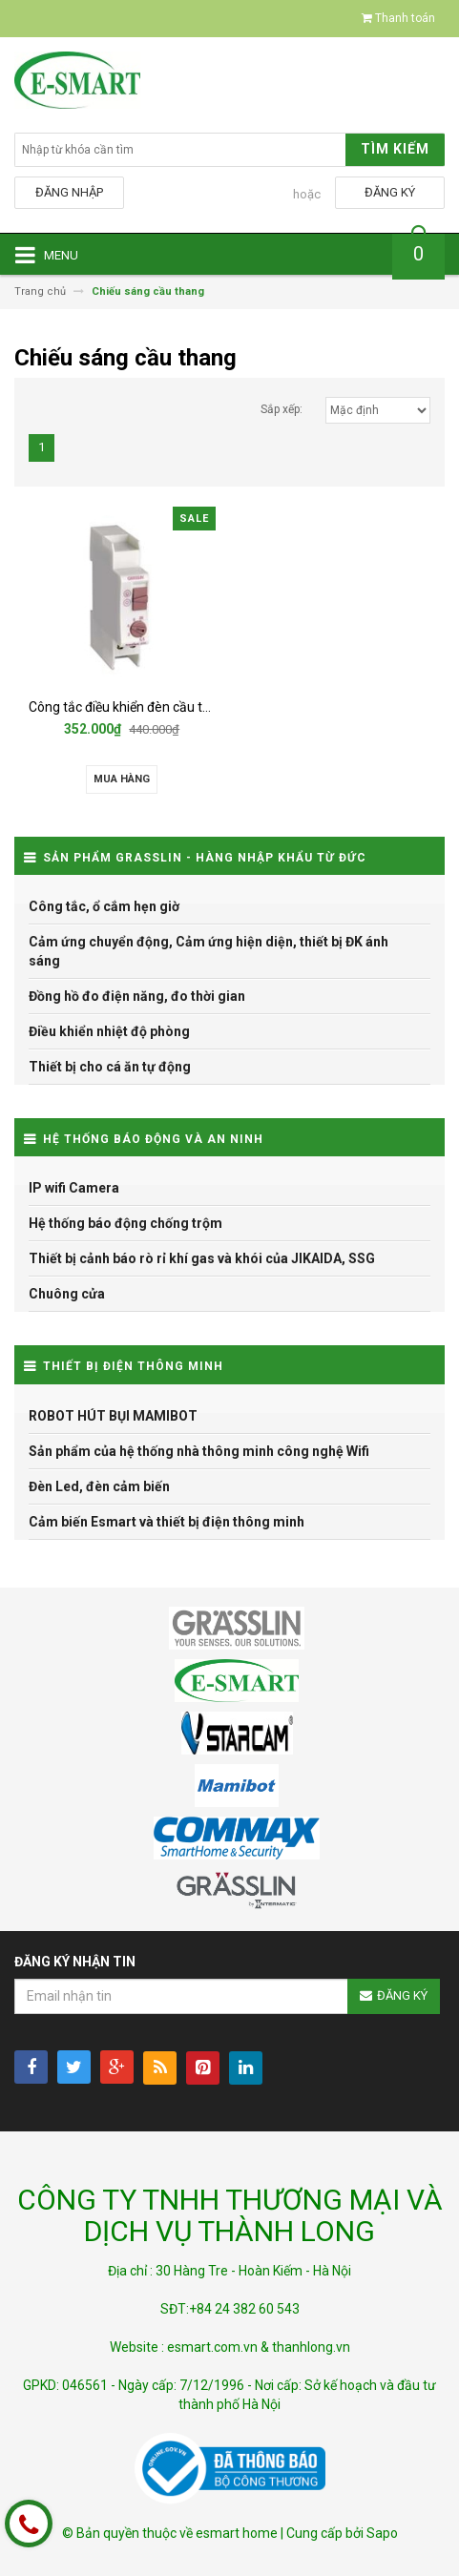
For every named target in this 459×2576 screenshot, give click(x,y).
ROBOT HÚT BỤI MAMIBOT (113, 1415)
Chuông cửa (67, 1293)
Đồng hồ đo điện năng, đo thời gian (137, 996)
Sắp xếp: (282, 409)
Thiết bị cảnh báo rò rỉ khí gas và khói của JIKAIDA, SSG (202, 1258)
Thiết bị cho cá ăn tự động (110, 1066)
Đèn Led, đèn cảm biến (99, 1486)
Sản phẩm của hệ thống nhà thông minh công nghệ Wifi (199, 1451)
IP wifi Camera (74, 1187)
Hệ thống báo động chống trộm (125, 1223)
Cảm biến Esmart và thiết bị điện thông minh (166, 1521)
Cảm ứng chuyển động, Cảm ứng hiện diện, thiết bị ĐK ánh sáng (208, 951)
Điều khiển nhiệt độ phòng (109, 1031)
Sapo (382, 2533)
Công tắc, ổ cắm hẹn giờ (104, 906)
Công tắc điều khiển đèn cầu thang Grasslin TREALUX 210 (199, 707)
